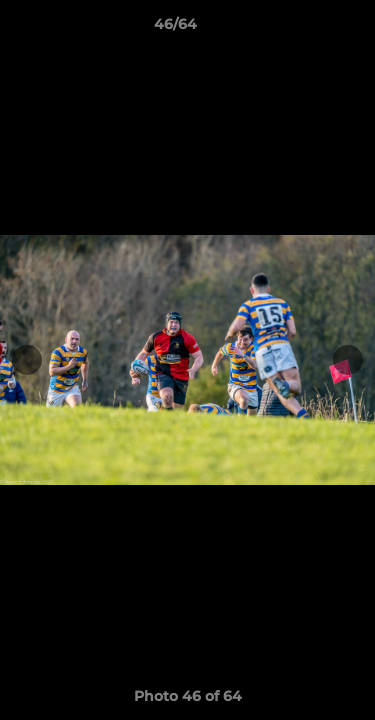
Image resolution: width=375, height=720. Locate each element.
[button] (303, 29)
